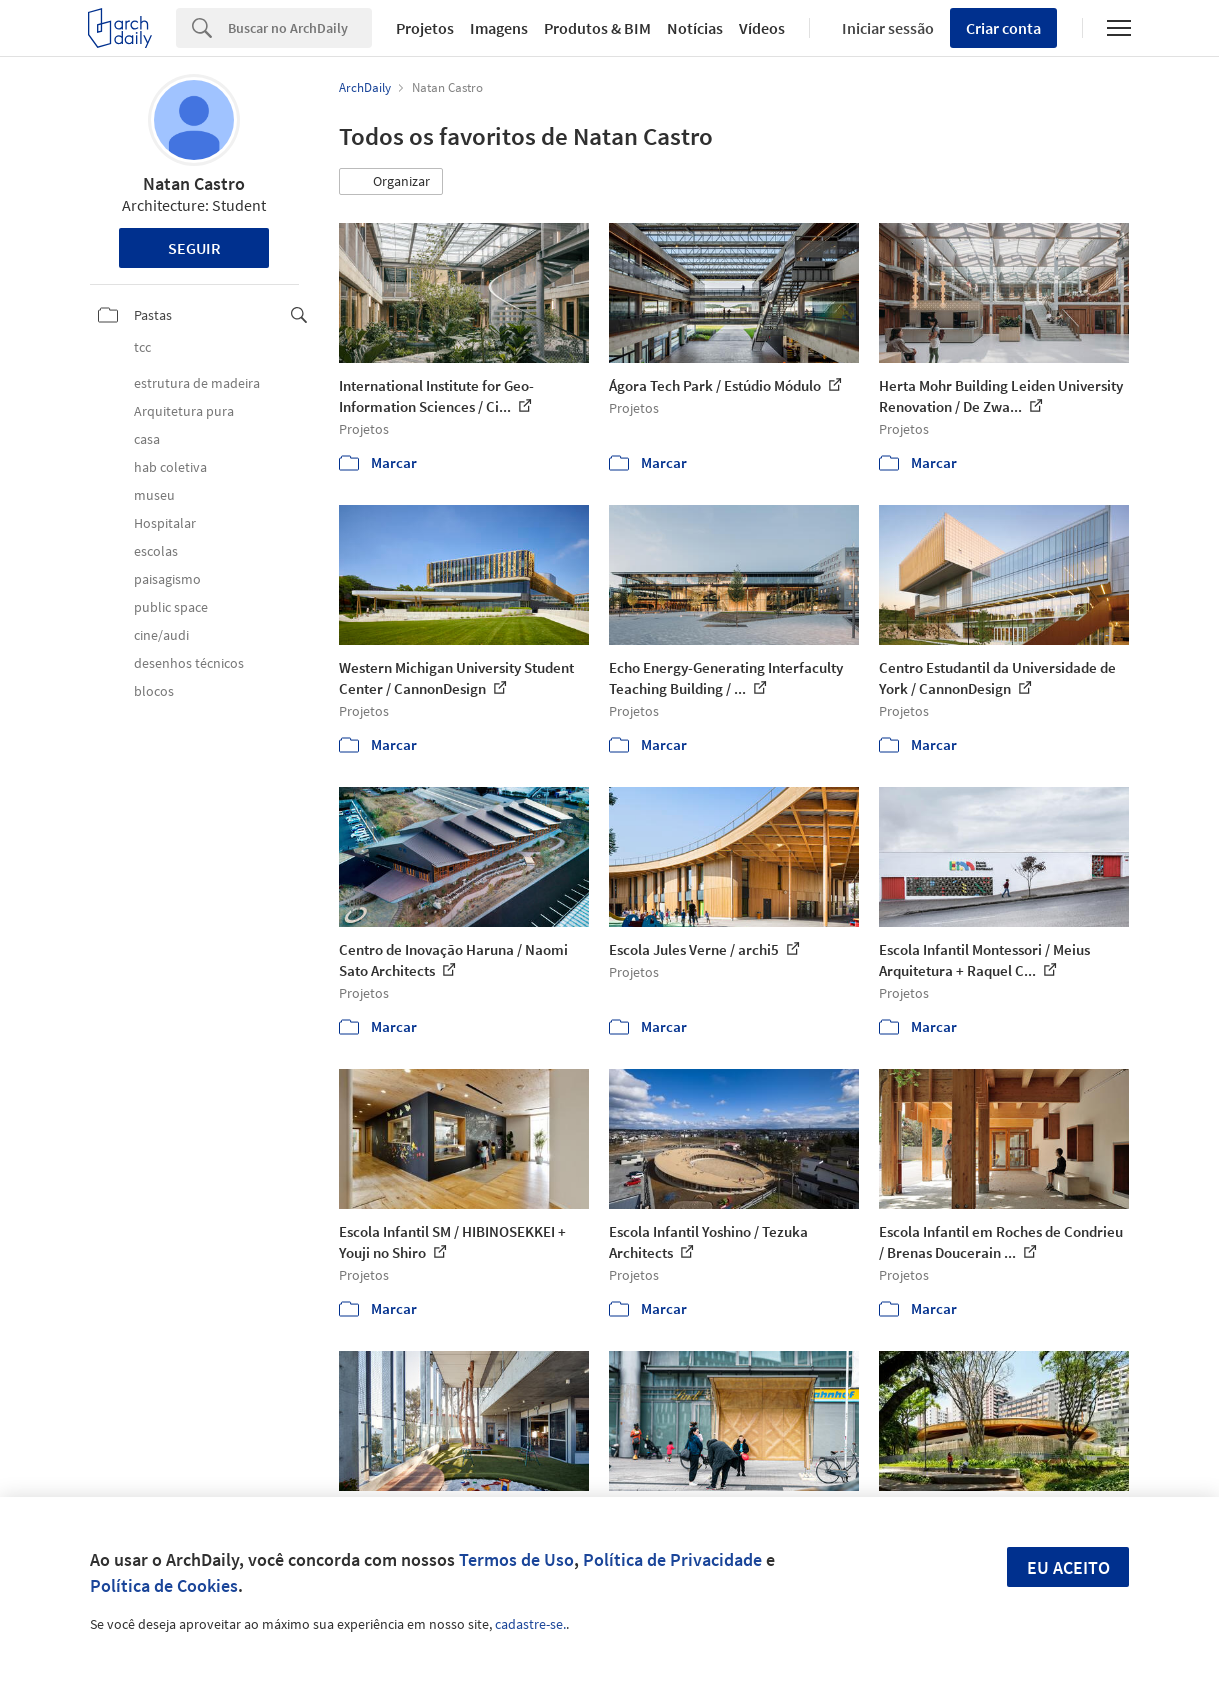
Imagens (499, 28)
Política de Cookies (164, 1585)
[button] (391, 182)
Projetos (425, 28)
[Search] (300, 28)
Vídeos (762, 28)
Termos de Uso (516, 1559)
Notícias (695, 28)
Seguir (194, 248)
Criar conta (1003, 28)
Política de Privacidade (672, 1559)
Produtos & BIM (597, 28)
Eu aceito (1068, 1567)
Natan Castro (194, 183)
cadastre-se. (530, 1624)
